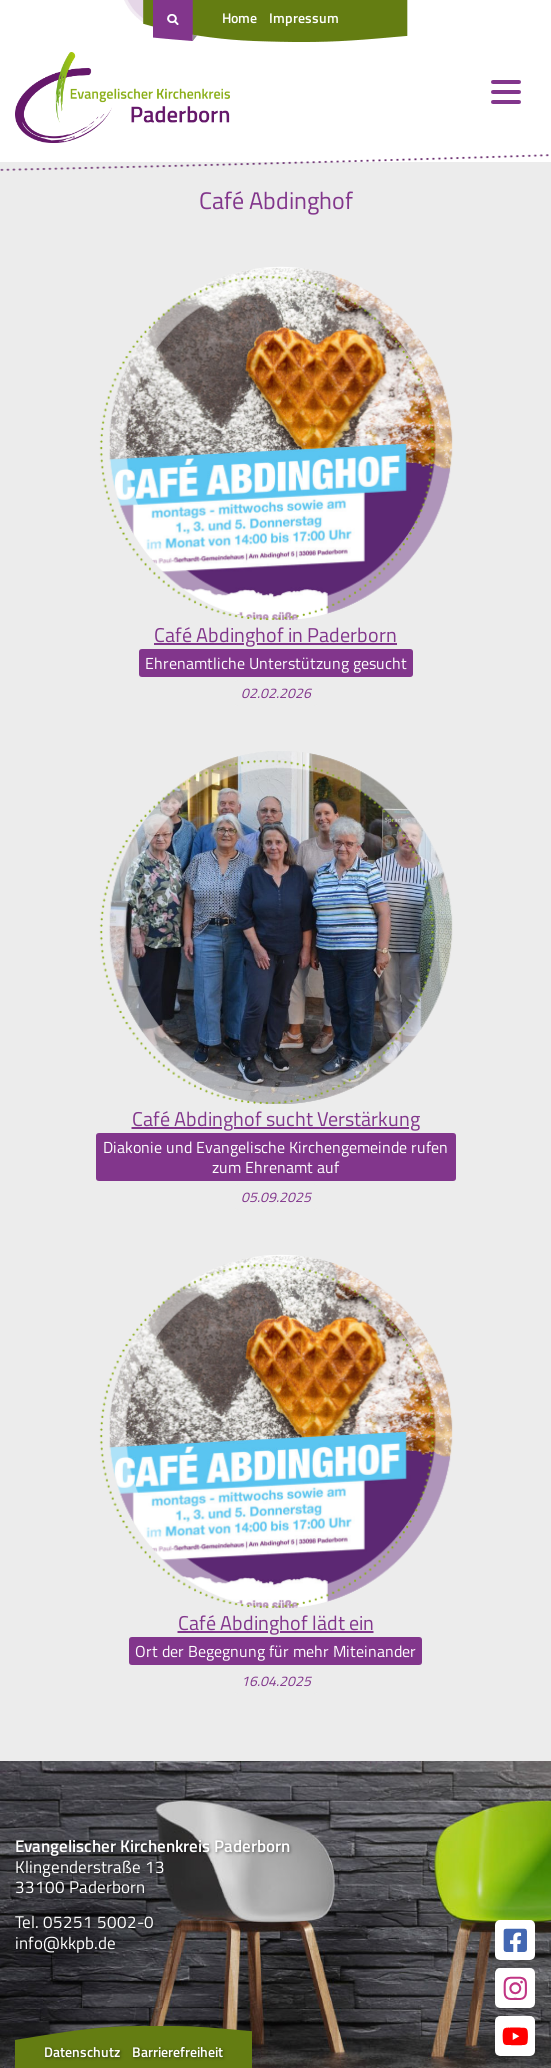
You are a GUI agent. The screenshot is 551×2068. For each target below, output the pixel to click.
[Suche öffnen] (175, 21)
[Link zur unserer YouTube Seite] (515, 2036)
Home (239, 17)
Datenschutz (82, 2051)
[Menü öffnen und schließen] (506, 92)
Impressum (304, 17)
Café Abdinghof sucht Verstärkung (276, 1119)
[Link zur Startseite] (122, 102)
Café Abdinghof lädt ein (276, 1623)
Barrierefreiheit (177, 2051)
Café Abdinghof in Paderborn (275, 635)
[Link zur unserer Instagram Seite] (515, 1988)
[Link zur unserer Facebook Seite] (515, 1940)
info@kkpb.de (65, 1943)
